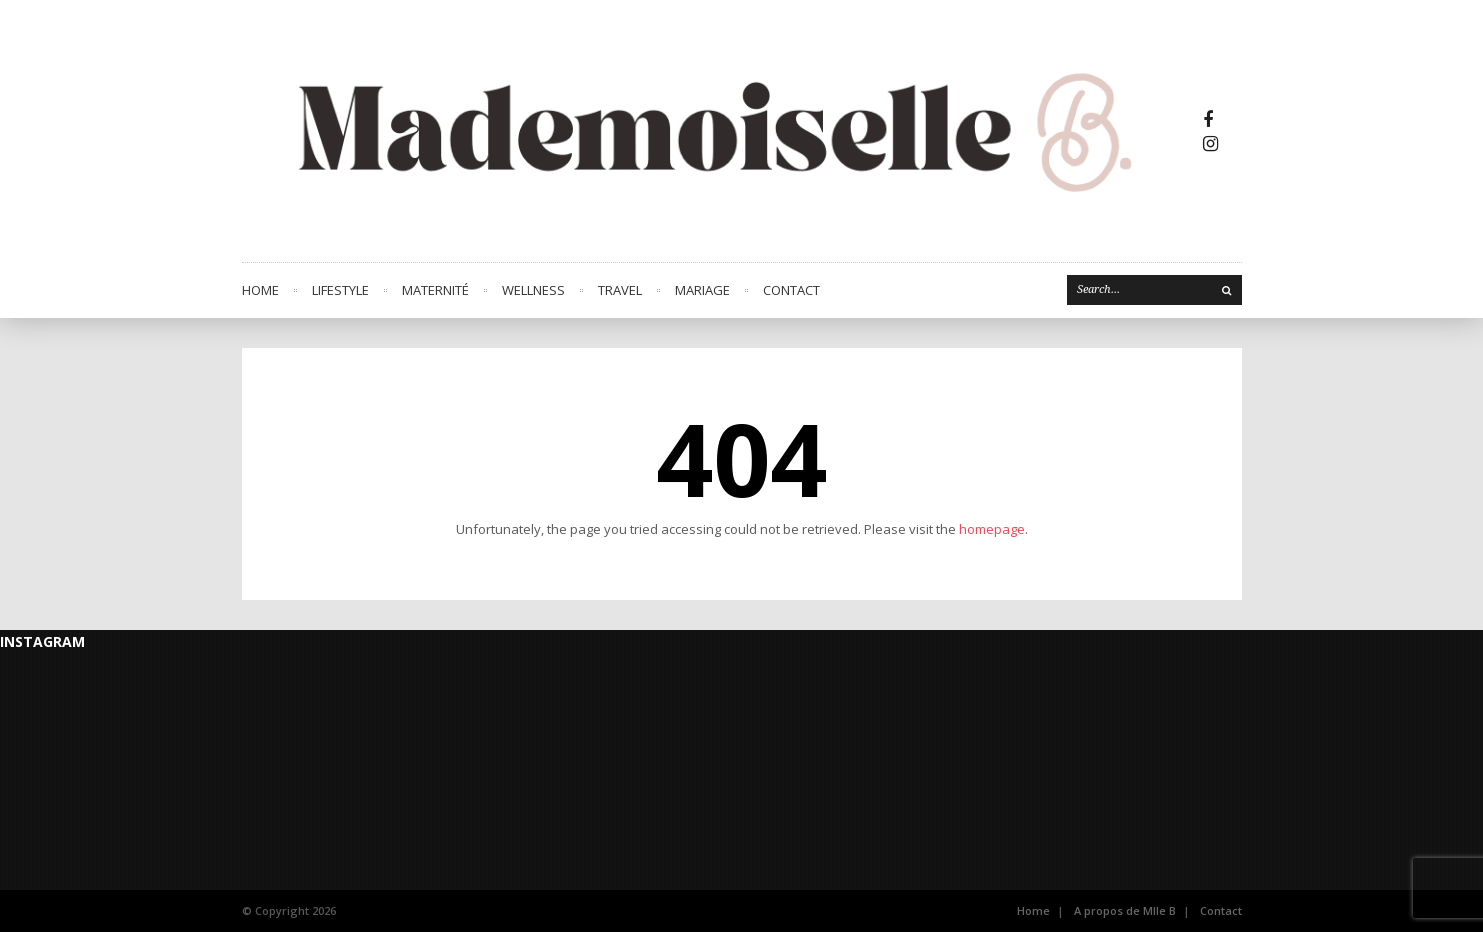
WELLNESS (533, 290)
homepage (992, 529)
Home (260, 290)
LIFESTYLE (340, 290)
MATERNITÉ (435, 290)
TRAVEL (620, 290)
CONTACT (791, 290)
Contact (1221, 910)
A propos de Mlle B (1125, 910)
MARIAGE (702, 290)
